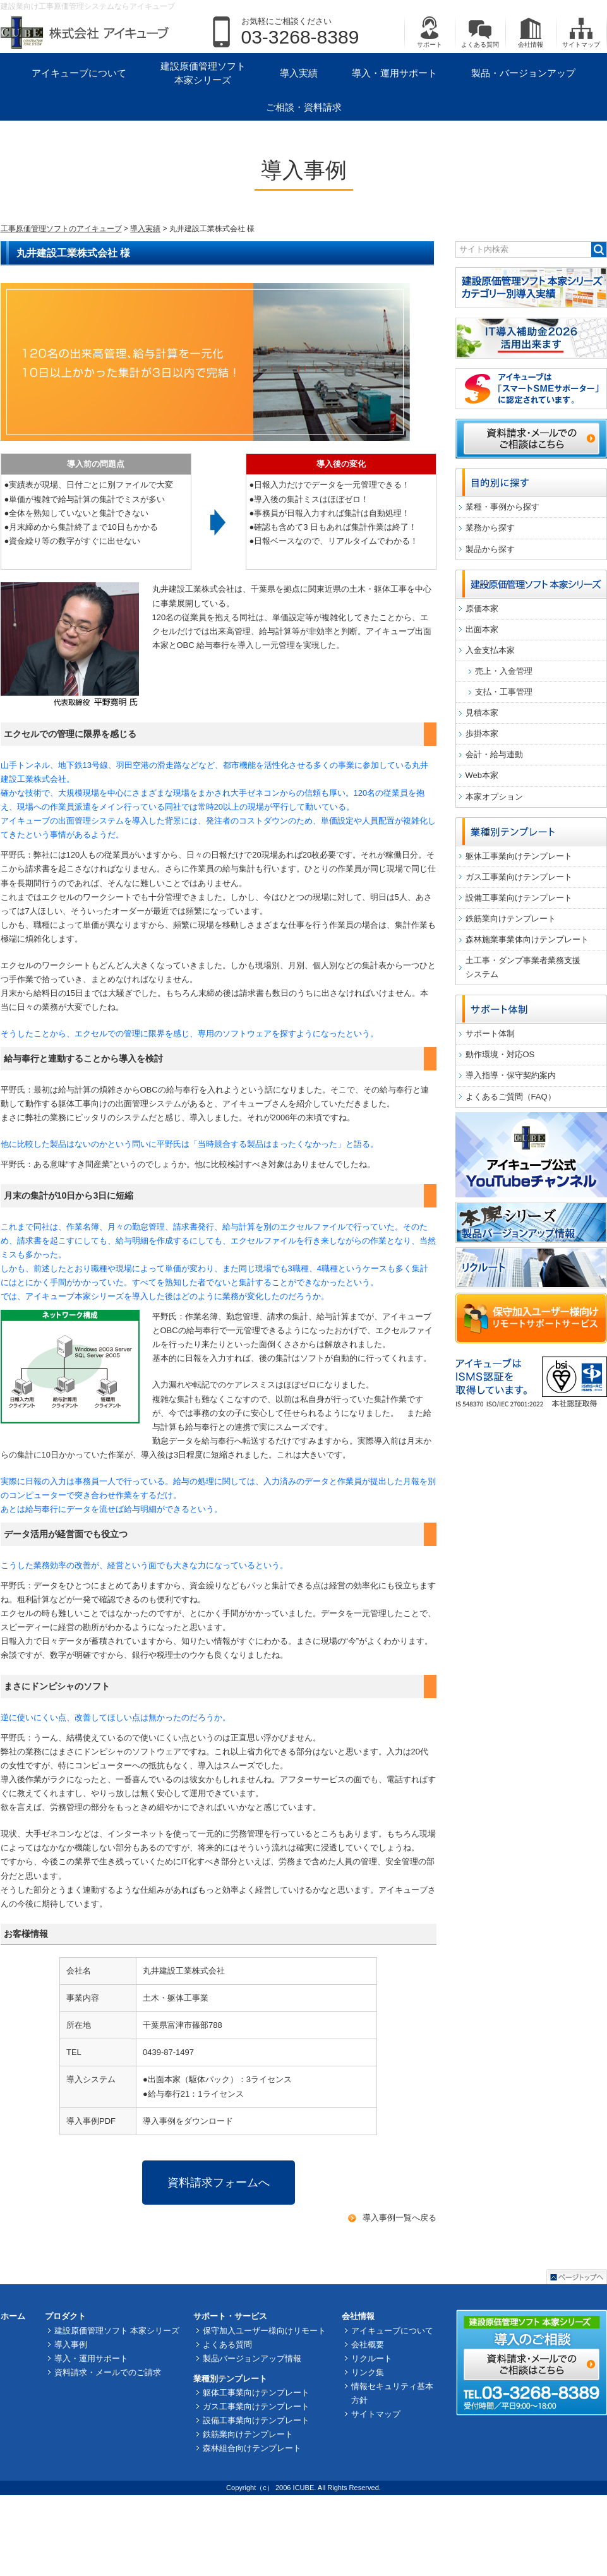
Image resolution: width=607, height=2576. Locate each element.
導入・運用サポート (394, 73)
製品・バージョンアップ (523, 73)
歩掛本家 (482, 733)
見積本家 (482, 712)
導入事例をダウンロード (188, 2121)
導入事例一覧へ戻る (399, 2217)
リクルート (371, 2358)
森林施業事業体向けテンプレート (527, 939)
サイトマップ (581, 32)
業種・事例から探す (502, 507)
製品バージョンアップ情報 (252, 2358)
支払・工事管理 (503, 692)
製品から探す (490, 549)
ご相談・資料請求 (304, 107)
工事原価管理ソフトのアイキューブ (61, 228)
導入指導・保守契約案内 (511, 1075)
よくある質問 (480, 32)
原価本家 (482, 608)
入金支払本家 (490, 650)
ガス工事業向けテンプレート (519, 877)
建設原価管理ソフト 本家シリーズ (203, 73)
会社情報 (530, 32)
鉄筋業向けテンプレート (511, 918)
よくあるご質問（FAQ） (511, 1096)
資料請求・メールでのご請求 (107, 2372)
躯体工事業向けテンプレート (519, 856)
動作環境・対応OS (500, 1054)
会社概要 (367, 2344)
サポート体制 (490, 1033)
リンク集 (367, 2372)
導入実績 (299, 73)
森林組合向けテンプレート (252, 2448)
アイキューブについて (79, 73)
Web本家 (482, 775)
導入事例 (70, 2344)
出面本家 (482, 629)
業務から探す (490, 527)
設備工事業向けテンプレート (519, 897)
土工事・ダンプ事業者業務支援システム (523, 967)
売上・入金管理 (503, 671)
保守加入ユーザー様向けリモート (264, 2330)
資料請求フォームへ (218, 2182)
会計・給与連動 (494, 754)
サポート (429, 32)
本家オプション (494, 796)
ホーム (13, 2316)
